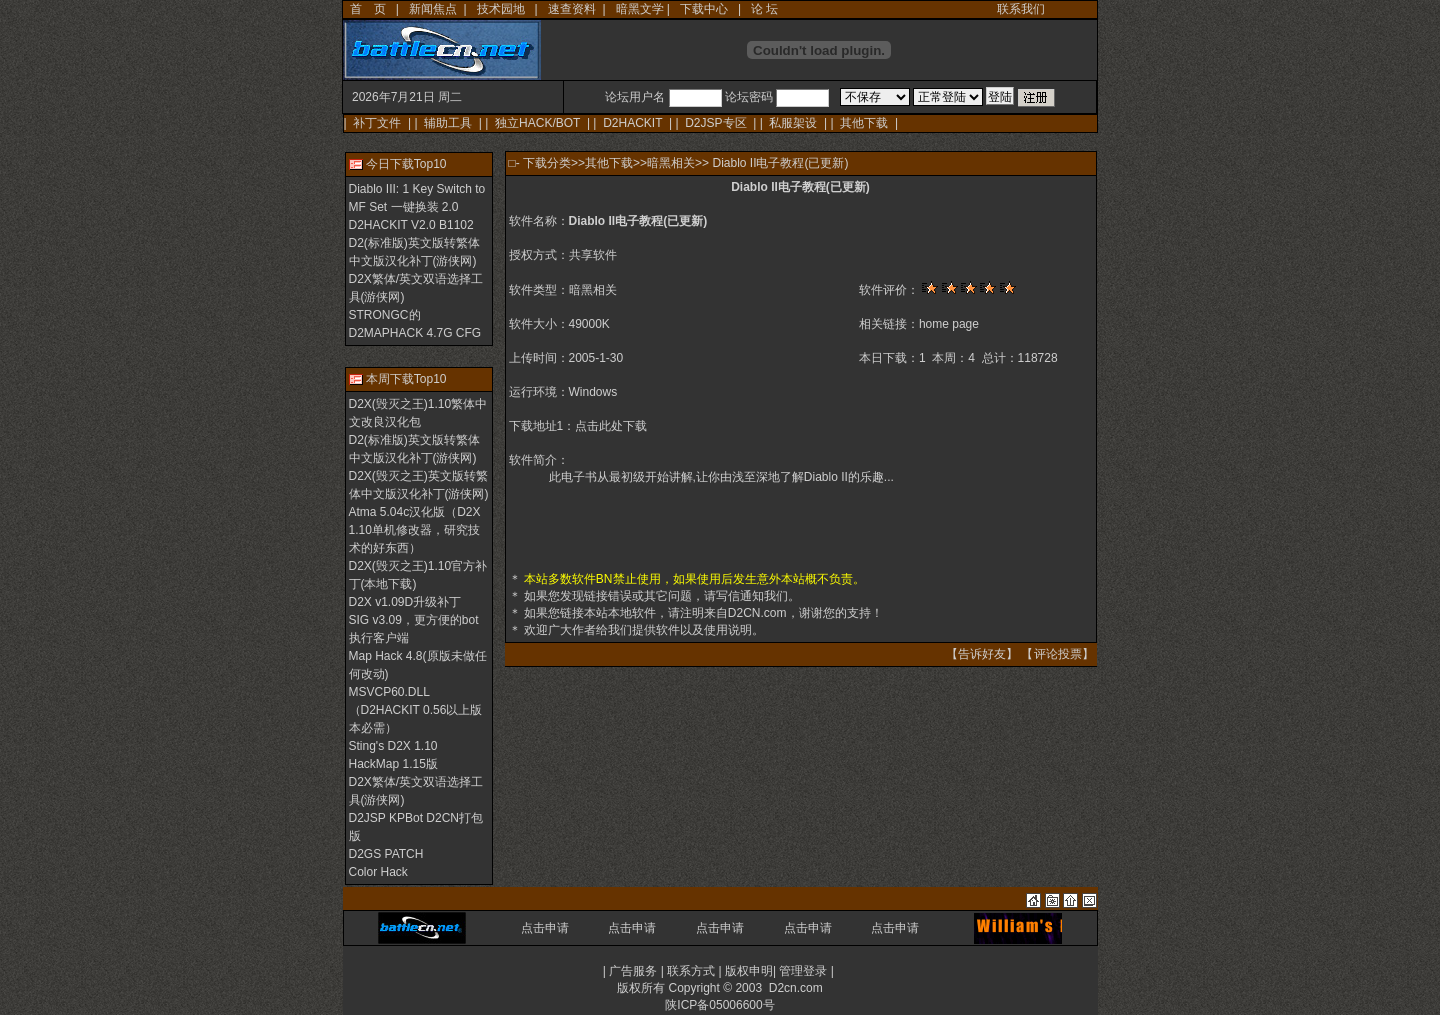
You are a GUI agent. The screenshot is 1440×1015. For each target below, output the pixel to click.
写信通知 (740, 596)
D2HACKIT (632, 123)
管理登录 (803, 971)
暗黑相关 (671, 163)
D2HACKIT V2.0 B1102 (411, 225)
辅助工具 (448, 123)
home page (949, 324)
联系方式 (691, 971)
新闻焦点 (433, 9)
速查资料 (572, 9)
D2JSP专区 (715, 123)
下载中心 (704, 9)
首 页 (368, 9)
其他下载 (864, 123)
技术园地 (501, 9)
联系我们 (1021, 9)
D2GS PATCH (386, 854)
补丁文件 (377, 123)
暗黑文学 (640, 9)
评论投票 (1058, 654)
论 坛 (764, 9)
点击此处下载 (611, 426)
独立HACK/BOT (537, 123)
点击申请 (545, 928)
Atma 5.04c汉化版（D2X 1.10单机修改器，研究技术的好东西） (415, 530)
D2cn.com (796, 988)
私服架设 (793, 123)
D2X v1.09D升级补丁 (405, 602)
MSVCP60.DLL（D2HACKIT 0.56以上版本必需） (416, 710)
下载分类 (547, 163)
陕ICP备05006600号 (719, 1005)
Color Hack (378, 872)
